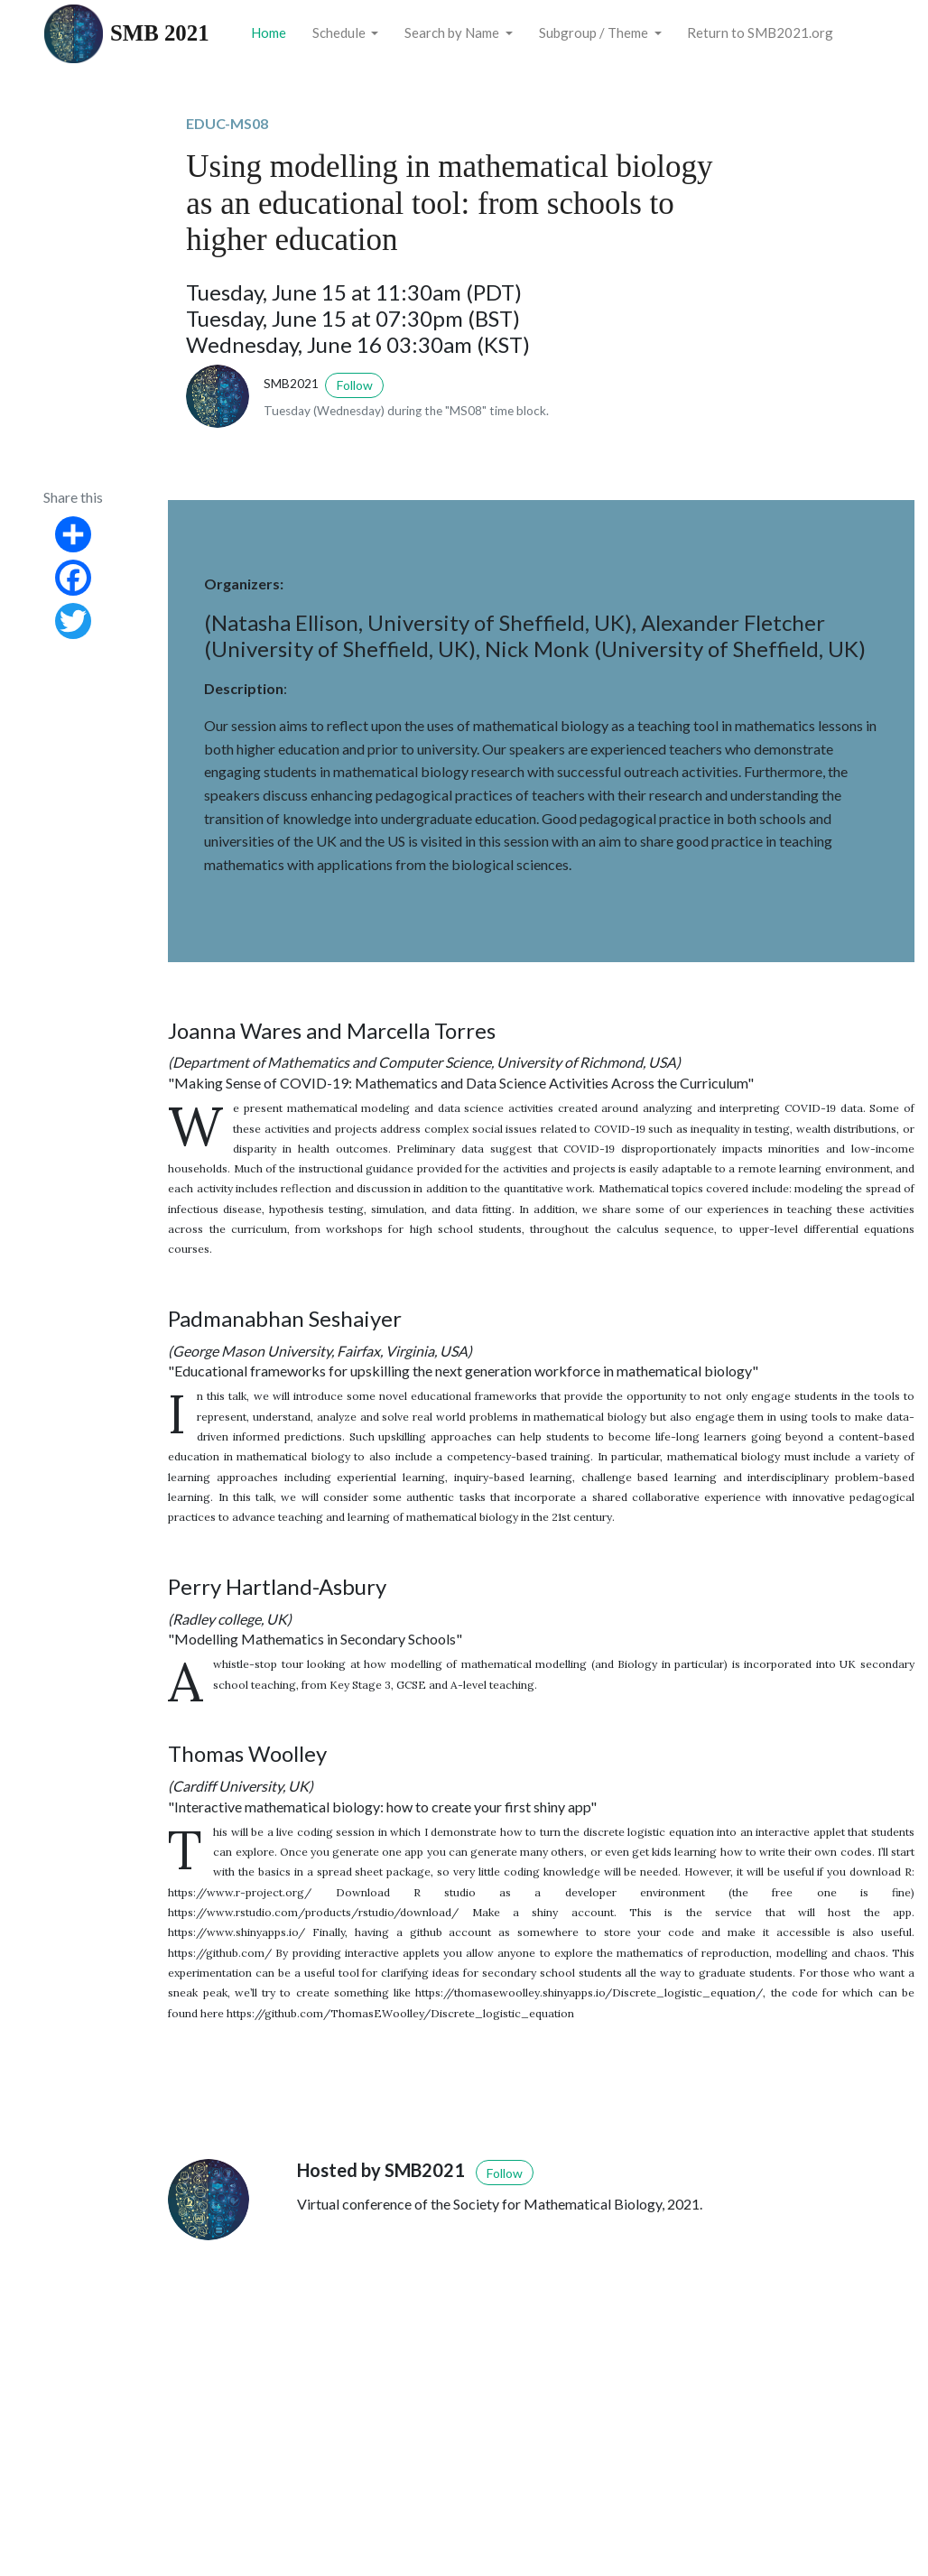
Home (268, 32)
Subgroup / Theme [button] (595, 32)
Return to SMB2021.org (760, 32)
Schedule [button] (340, 32)
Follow (355, 385)
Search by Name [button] (453, 32)
